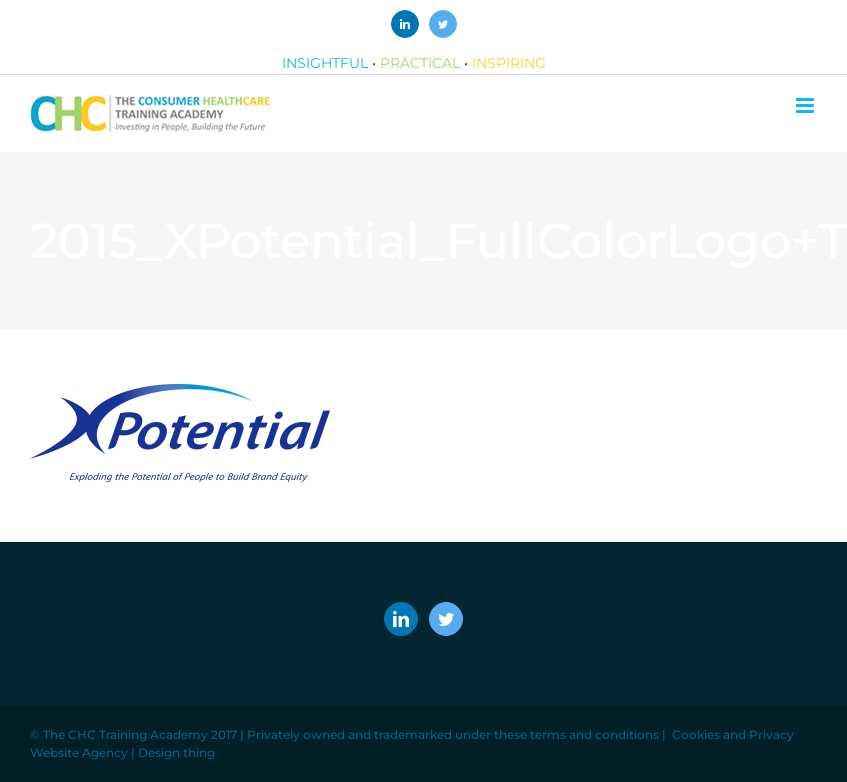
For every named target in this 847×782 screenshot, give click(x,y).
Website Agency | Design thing (122, 752)
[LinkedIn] (401, 619)
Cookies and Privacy (733, 734)
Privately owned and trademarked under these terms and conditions (453, 734)
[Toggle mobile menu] (806, 105)
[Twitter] (446, 619)
